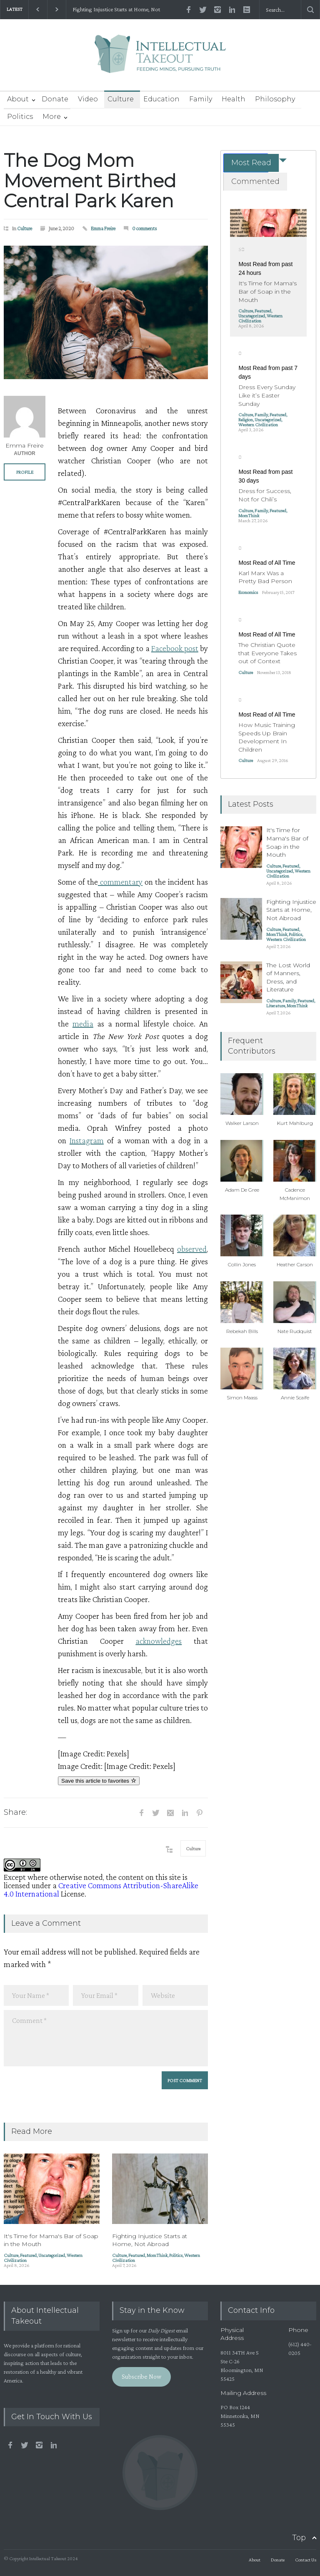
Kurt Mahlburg (295, 1123)
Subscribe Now (141, 2376)
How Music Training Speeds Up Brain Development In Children (266, 737)
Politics (20, 117)
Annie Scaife (295, 1397)
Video (88, 99)
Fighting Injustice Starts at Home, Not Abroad (116, 9)
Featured (28, 2255)
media (82, 1023)
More (51, 117)
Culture (121, 99)
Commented (255, 181)
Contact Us (305, 2560)
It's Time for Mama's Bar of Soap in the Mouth (267, 291)
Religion (245, 420)
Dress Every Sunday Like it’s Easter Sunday (266, 395)
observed (192, 1248)
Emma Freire (103, 228)
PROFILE (24, 472)
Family (200, 99)
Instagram (87, 1140)
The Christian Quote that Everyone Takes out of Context (267, 653)
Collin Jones (242, 1264)
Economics (248, 592)
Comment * (106, 2038)
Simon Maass (242, 1397)
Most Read (251, 162)
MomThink (157, 2255)
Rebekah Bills (242, 1331)
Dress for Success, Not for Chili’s (264, 495)
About (18, 99)
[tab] (245, 162)
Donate (55, 99)
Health (233, 99)
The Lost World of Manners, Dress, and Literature (288, 977)
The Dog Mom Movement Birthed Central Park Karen (90, 180)
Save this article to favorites (98, 1781)
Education (161, 99)
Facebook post (174, 648)
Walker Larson (242, 1123)
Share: (15, 1812)
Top (299, 2537)
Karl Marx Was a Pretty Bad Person (265, 577)
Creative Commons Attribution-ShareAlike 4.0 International (101, 1889)
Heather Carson (295, 1264)
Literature (275, 1006)
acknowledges (158, 1640)
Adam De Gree (242, 1190)
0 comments (144, 228)
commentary (120, 881)
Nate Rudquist (295, 1331)
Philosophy (275, 99)
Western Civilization (260, 318)
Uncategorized (51, 2255)
